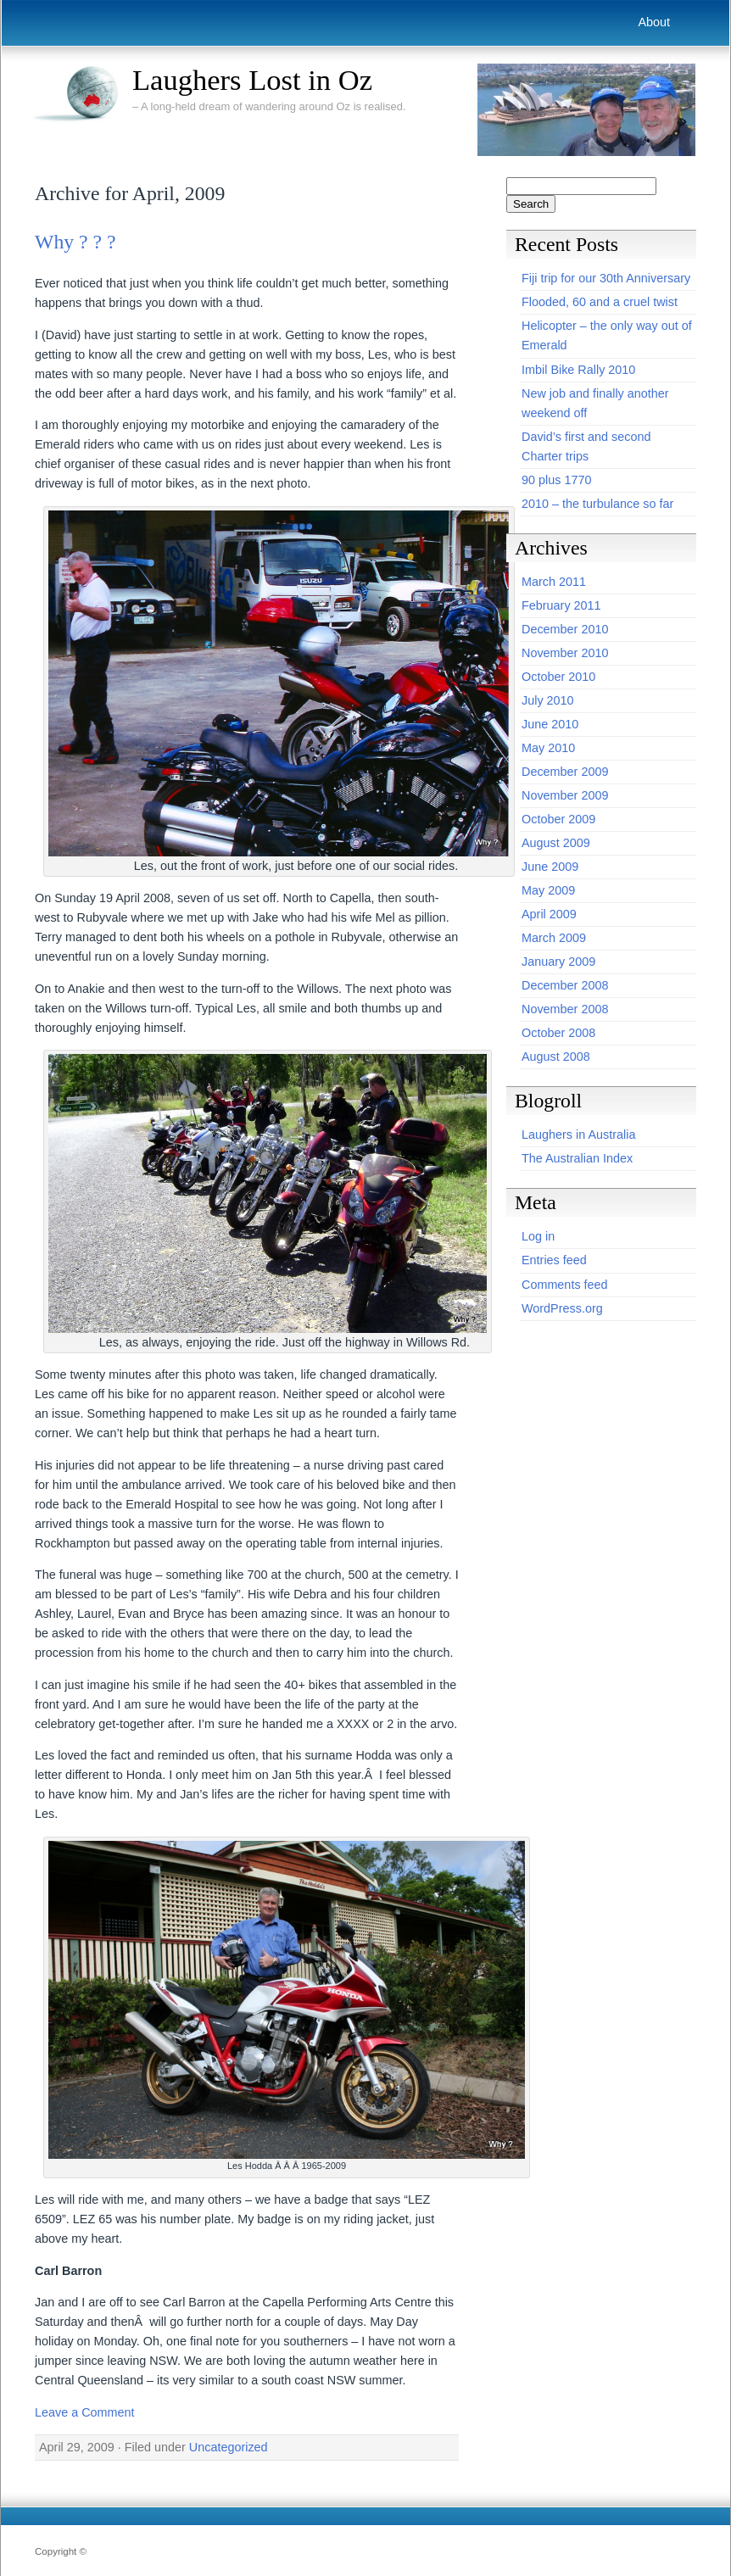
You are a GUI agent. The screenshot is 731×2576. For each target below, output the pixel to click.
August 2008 (556, 1056)
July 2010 (548, 700)
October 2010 (558, 676)
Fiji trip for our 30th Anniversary (606, 278)
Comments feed (565, 1284)
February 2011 (561, 605)
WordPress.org (562, 1308)
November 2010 (565, 653)
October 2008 (558, 1033)
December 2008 (565, 985)
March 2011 (554, 581)
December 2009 (565, 771)
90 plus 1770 (556, 480)
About (654, 22)
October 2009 (558, 819)
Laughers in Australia (578, 1134)
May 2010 (548, 748)
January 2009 (558, 961)
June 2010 (550, 724)
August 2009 (556, 843)
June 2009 (550, 866)
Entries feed (554, 1260)
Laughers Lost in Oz (252, 80)
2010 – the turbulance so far (597, 503)
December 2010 (565, 629)
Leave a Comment (85, 2412)
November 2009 (565, 795)
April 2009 (549, 914)
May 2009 (548, 890)
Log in (538, 1236)
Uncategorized (228, 2447)
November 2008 (565, 1009)
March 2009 (554, 938)
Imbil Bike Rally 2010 (578, 369)
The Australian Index (577, 1158)
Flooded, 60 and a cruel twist (600, 302)
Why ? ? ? (75, 242)
